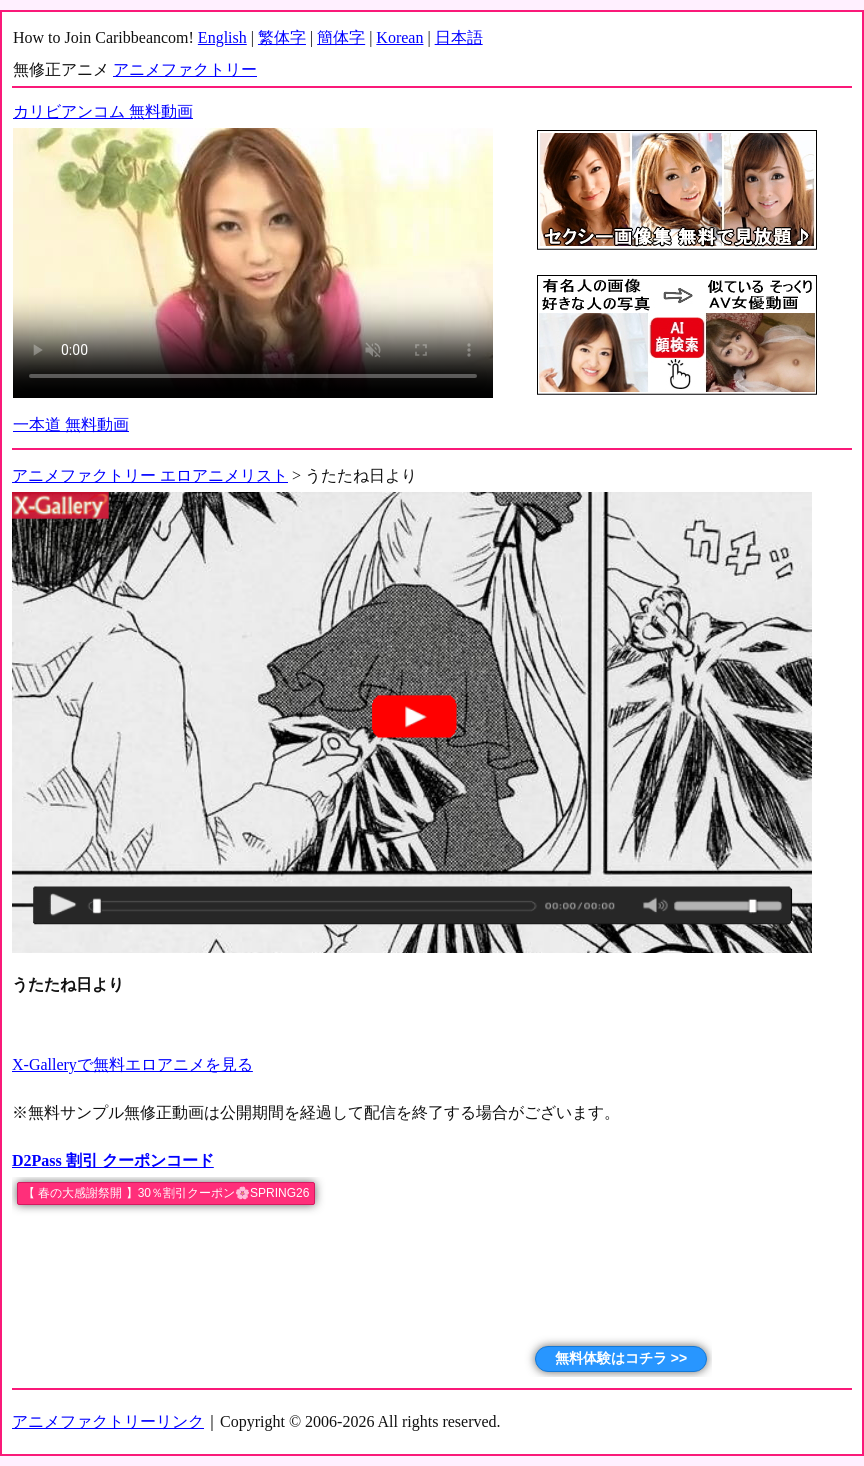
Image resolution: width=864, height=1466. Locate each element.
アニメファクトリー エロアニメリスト (150, 475)
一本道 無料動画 (71, 424)
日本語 (459, 37)
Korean (399, 37)
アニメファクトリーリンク (108, 1421)
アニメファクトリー (185, 69)
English (222, 37)
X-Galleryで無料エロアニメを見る (132, 1064)
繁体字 (282, 37)
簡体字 (341, 37)
